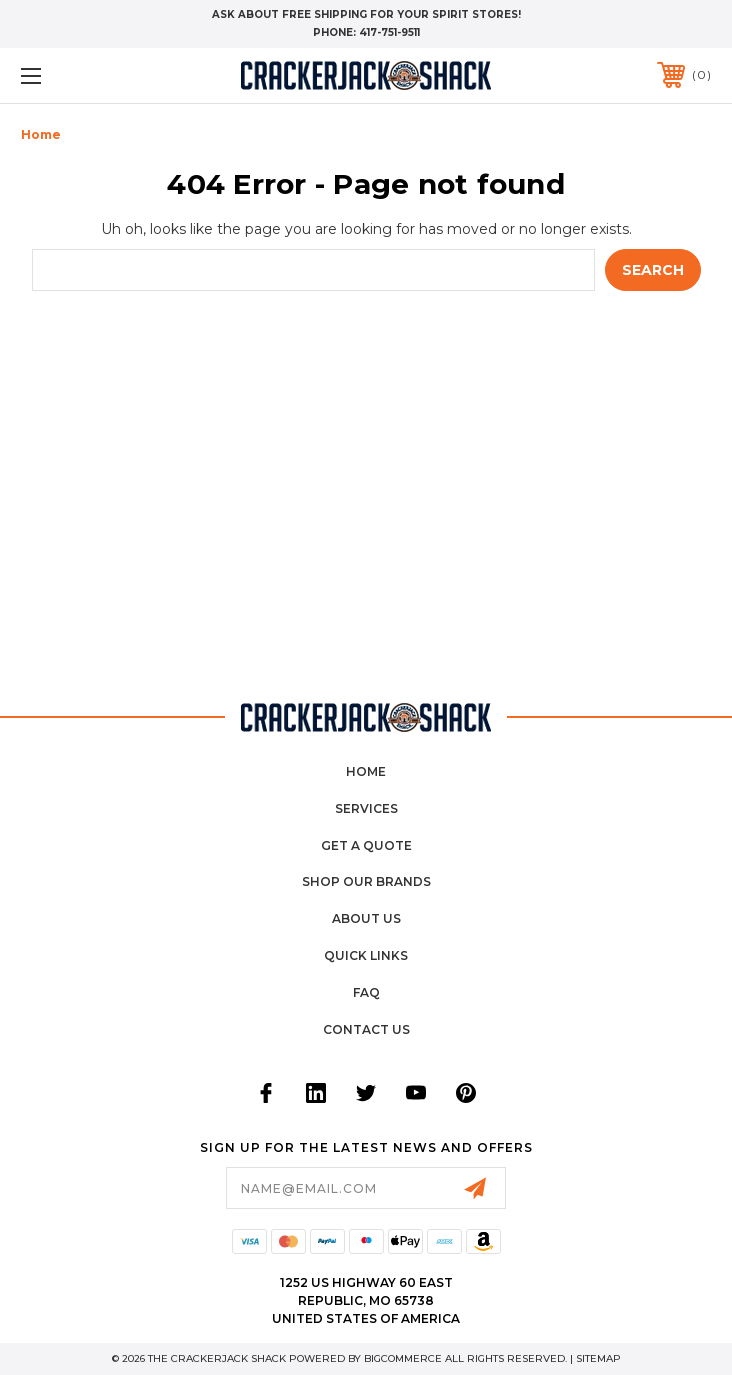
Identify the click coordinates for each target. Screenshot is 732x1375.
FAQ (366, 992)
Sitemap (598, 1358)
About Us (366, 918)
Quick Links (366, 955)
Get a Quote (366, 845)
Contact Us (366, 1029)
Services (366, 808)
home (366, 771)
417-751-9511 (389, 32)
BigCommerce (403, 1358)
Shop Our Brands (366, 881)
